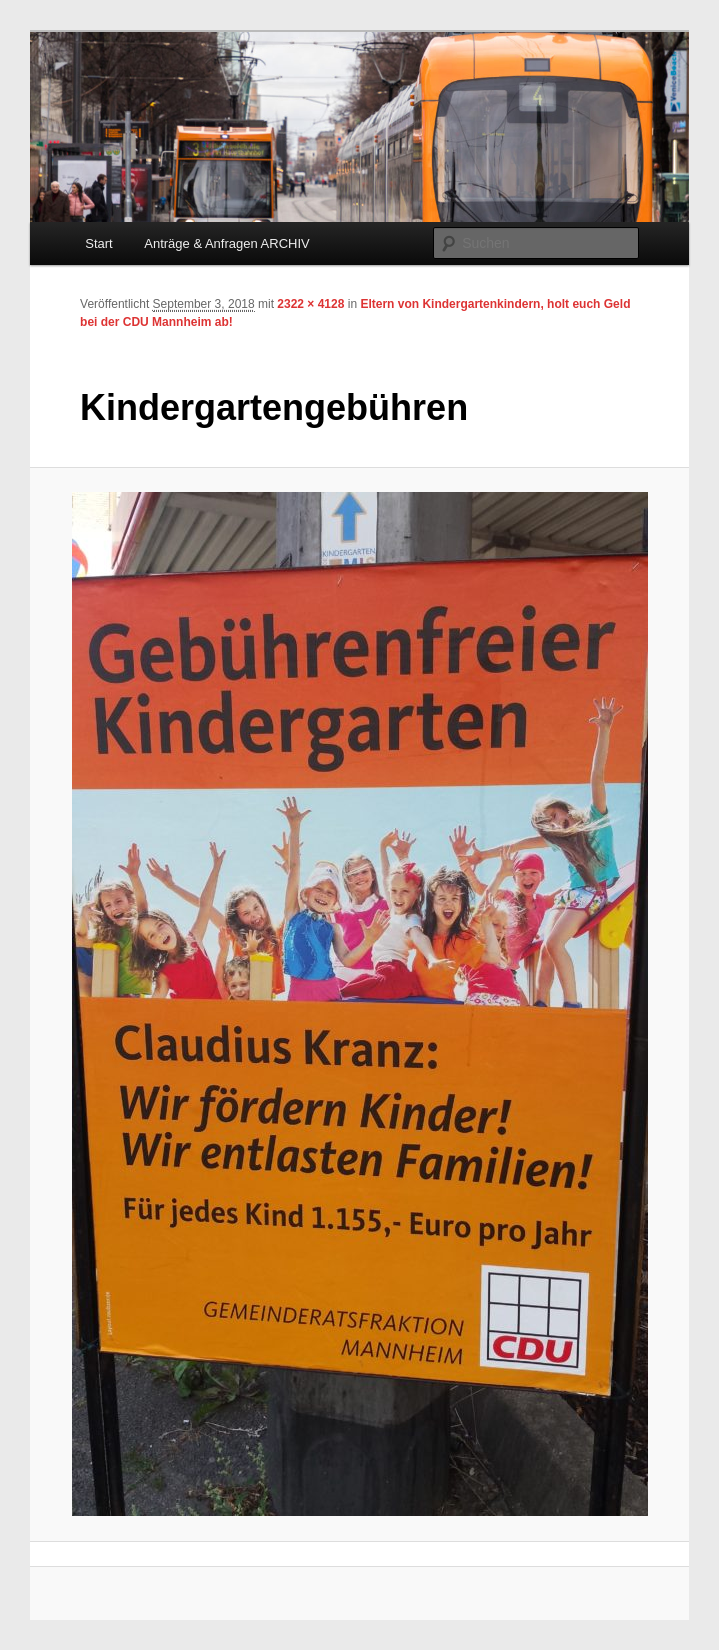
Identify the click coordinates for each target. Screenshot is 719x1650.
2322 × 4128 (310, 304)
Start (98, 243)
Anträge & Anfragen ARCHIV (226, 243)
